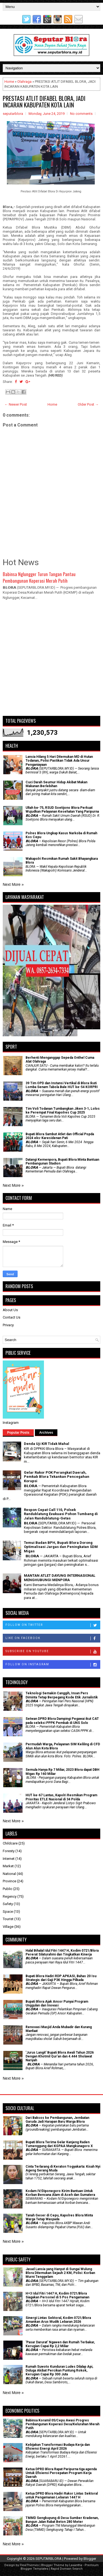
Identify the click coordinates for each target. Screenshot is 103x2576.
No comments (81, 114)
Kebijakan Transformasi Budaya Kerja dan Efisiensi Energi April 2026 (58, 2446)
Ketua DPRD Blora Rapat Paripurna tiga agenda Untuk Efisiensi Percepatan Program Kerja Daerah (61, 2473)
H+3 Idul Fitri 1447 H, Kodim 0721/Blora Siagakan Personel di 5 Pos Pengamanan (57, 2295)
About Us (10, 1310)
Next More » (13, 884)
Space (8, 1911)
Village (8, 1927)
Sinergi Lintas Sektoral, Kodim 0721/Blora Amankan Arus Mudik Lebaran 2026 (58, 2320)
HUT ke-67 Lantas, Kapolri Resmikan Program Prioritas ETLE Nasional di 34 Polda (61, 1797)
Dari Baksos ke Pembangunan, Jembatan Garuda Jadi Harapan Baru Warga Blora (57, 2120)
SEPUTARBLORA (48, 2559)
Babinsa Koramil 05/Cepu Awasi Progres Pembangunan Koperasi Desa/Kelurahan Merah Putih (62, 2424)
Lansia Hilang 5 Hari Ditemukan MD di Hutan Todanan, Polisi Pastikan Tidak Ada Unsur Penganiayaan (59, 761)
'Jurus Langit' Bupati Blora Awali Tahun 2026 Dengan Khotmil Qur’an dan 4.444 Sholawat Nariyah (60, 2056)
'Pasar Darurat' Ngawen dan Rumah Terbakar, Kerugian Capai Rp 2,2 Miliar (60, 2344)
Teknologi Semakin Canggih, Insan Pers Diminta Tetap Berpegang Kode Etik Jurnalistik (62, 1695)
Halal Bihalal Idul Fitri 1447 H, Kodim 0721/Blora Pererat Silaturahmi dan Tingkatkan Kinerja (62, 1952)
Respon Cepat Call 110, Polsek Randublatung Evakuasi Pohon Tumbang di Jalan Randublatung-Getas (61, 1514)
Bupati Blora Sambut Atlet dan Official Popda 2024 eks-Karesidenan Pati (60, 1136)
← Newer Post (15, 404)
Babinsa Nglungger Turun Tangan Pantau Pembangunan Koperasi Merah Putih (39, 577)
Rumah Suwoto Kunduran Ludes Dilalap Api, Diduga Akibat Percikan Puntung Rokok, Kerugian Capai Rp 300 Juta (59, 2370)
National (9, 1874)
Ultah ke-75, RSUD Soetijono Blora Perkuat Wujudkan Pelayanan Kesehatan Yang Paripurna (62, 809)
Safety (8, 1904)
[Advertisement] (51, 660)
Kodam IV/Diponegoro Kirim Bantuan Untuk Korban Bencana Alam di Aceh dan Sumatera (60, 2193)
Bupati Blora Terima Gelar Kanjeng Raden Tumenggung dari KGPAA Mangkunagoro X (59, 2144)
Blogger (89, 2559)
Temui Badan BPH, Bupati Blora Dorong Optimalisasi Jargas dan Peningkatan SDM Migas (61, 1547)
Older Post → (88, 404)
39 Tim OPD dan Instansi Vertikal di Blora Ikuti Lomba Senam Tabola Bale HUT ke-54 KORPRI (62, 1085)
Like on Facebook (52, 1638)
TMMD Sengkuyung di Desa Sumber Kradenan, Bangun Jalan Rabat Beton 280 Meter (62, 2520)
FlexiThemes (29, 2565)
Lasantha (75, 2565)
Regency (9, 1896)
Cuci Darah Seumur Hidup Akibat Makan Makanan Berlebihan (56, 784)
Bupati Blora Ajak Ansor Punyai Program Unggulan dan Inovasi (57, 2003)
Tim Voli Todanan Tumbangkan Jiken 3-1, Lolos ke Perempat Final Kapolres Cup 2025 (63, 1110)
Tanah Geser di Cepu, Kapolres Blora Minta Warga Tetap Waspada (59, 2217)
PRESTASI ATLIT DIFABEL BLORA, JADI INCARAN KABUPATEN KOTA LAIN (44, 101)
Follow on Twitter (52, 1625)
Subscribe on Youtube (52, 1651)
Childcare (10, 1843)
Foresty (9, 1851)
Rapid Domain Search (67, 2569)
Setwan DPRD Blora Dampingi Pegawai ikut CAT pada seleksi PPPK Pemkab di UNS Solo (62, 1720)
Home (9, 81)
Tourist (8, 1919)
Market (8, 1866)
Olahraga (24, 81)
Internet (9, 1859)
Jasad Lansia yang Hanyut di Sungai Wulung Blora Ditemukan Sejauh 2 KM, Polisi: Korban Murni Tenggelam (60, 2273)
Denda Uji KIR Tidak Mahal (46, 1444)
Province (9, 1881)
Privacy (8, 1325)
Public (7, 1889)
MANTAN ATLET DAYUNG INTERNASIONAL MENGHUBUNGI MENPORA (59, 1577)
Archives (46, 1432)
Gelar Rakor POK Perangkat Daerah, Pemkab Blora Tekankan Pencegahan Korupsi (56, 1476)
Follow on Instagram (52, 1665)
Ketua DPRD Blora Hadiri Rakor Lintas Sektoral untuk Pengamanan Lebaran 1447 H (62, 2495)
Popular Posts (18, 1432)
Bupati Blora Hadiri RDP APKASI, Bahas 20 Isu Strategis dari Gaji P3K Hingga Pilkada (61, 1978)
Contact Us (11, 1317)
